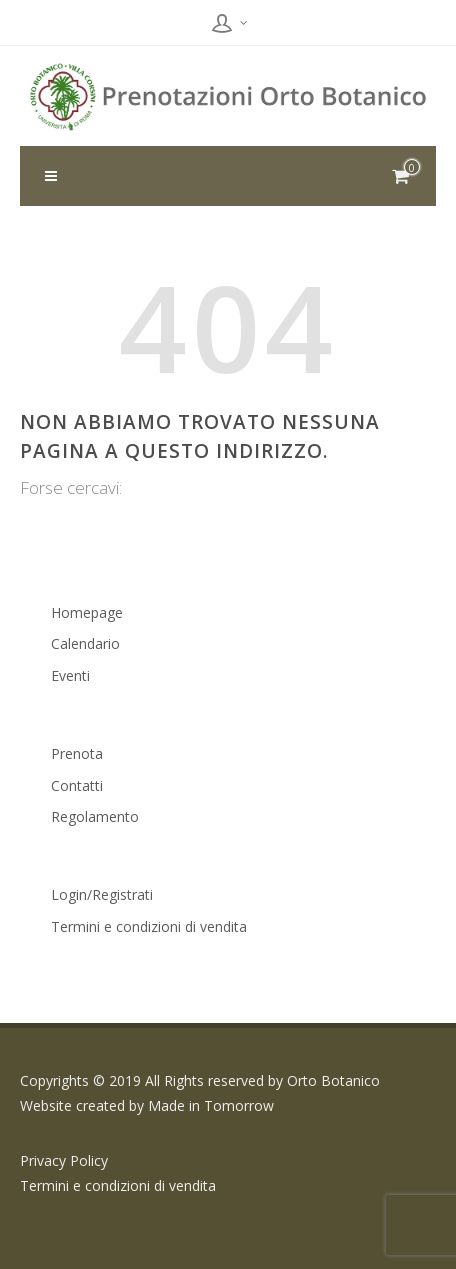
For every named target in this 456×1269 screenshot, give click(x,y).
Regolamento (95, 816)
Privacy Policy (64, 1160)
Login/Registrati (102, 894)
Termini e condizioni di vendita (149, 926)
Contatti (77, 785)
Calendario (85, 643)
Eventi (70, 675)
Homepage (87, 612)
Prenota (77, 753)
